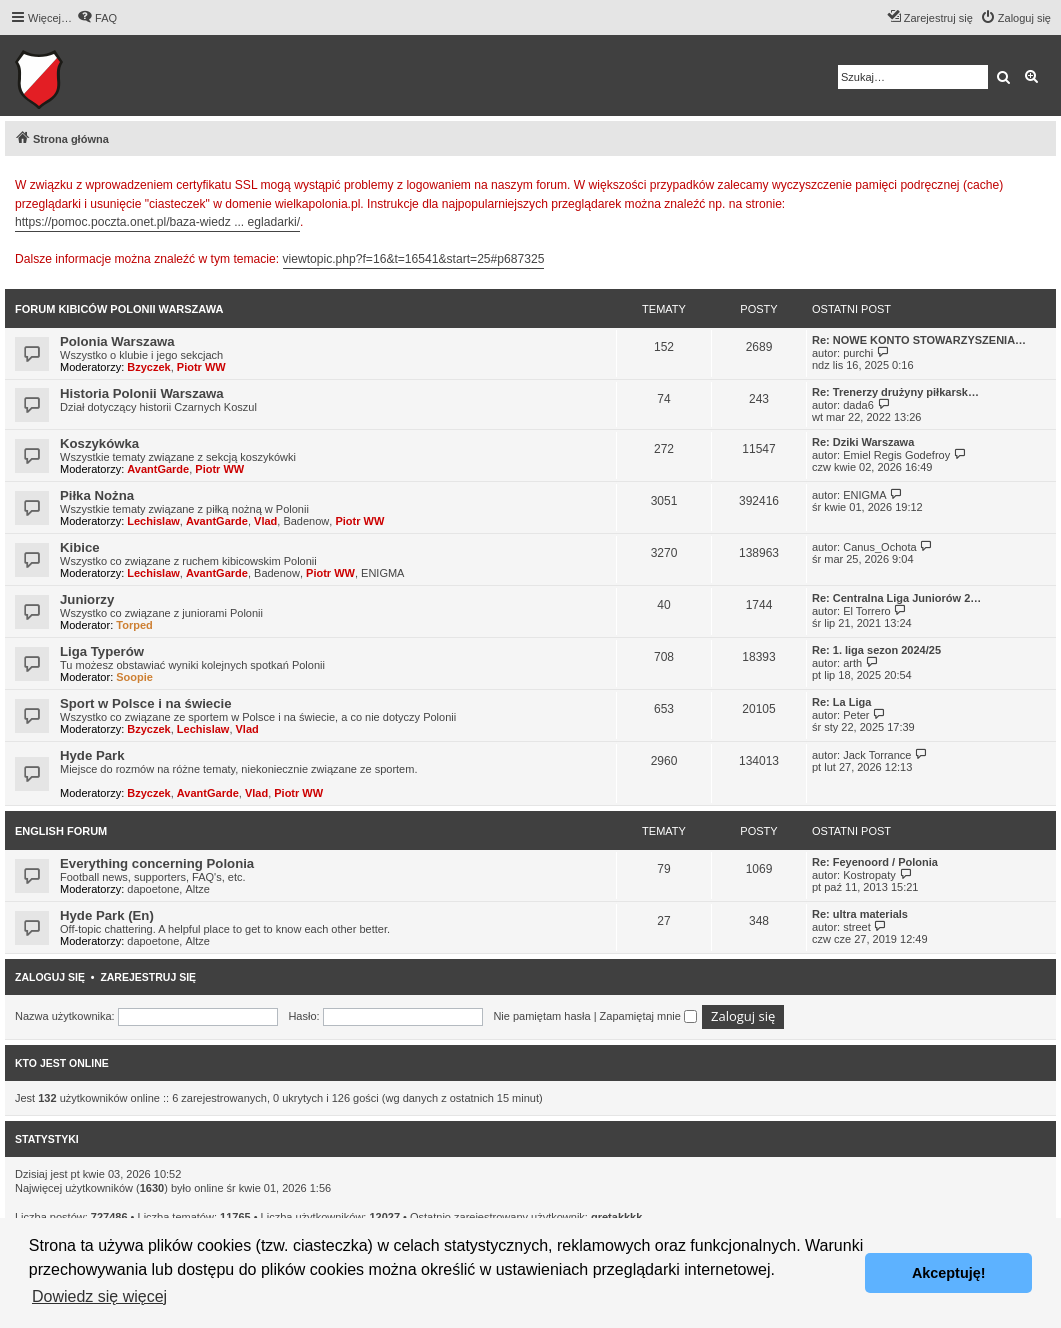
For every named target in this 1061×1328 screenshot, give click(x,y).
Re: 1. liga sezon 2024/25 (876, 650)
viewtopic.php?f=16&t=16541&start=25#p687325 (414, 259)
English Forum (61, 831)
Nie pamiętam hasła (541, 1016)
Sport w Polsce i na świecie (146, 703)
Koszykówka (99, 443)
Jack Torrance (877, 755)
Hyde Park (92, 755)
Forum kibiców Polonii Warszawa (119, 309)
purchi (858, 353)
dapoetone (153, 889)
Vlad (265, 521)
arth (852, 663)
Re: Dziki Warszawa (863, 442)
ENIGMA (864, 495)
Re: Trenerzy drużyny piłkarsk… (895, 392)
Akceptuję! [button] (949, 1273)
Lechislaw (153, 521)
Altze (197, 889)
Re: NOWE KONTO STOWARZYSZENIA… (919, 340)
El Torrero (866, 611)
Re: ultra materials (860, 914)
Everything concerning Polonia (157, 863)
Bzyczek (148, 367)
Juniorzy (87, 599)
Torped (134, 625)
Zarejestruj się (148, 977)
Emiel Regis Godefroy (896, 455)
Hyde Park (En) (107, 915)
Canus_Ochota (879, 547)
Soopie (134, 677)
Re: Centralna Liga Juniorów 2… (896, 598)
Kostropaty (869, 875)
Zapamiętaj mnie (648, 1016)
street (857, 927)
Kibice (80, 547)
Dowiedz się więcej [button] (99, 1296)
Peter (856, 715)
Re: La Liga (841, 702)
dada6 (858, 405)
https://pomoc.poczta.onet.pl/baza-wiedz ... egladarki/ (157, 222)
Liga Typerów (102, 651)
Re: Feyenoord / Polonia (875, 862)
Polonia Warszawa (117, 341)
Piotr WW (201, 367)
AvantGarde (158, 469)
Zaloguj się (50, 977)
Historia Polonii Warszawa (142, 393)
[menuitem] (97, 18)
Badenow (306, 521)
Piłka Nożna (97, 495)
